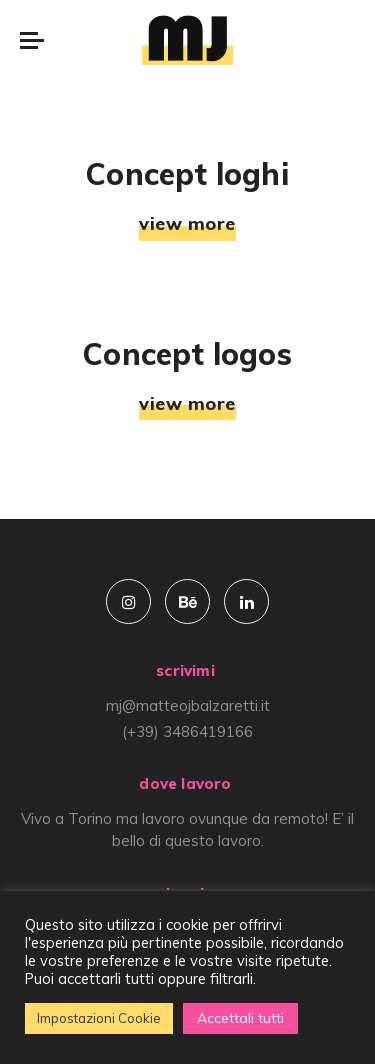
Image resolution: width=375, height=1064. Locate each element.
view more (187, 224)
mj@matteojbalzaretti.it (188, 705)
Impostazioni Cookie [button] (99, 1018)
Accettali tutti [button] (240, 1018)
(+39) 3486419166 (187, 731)
